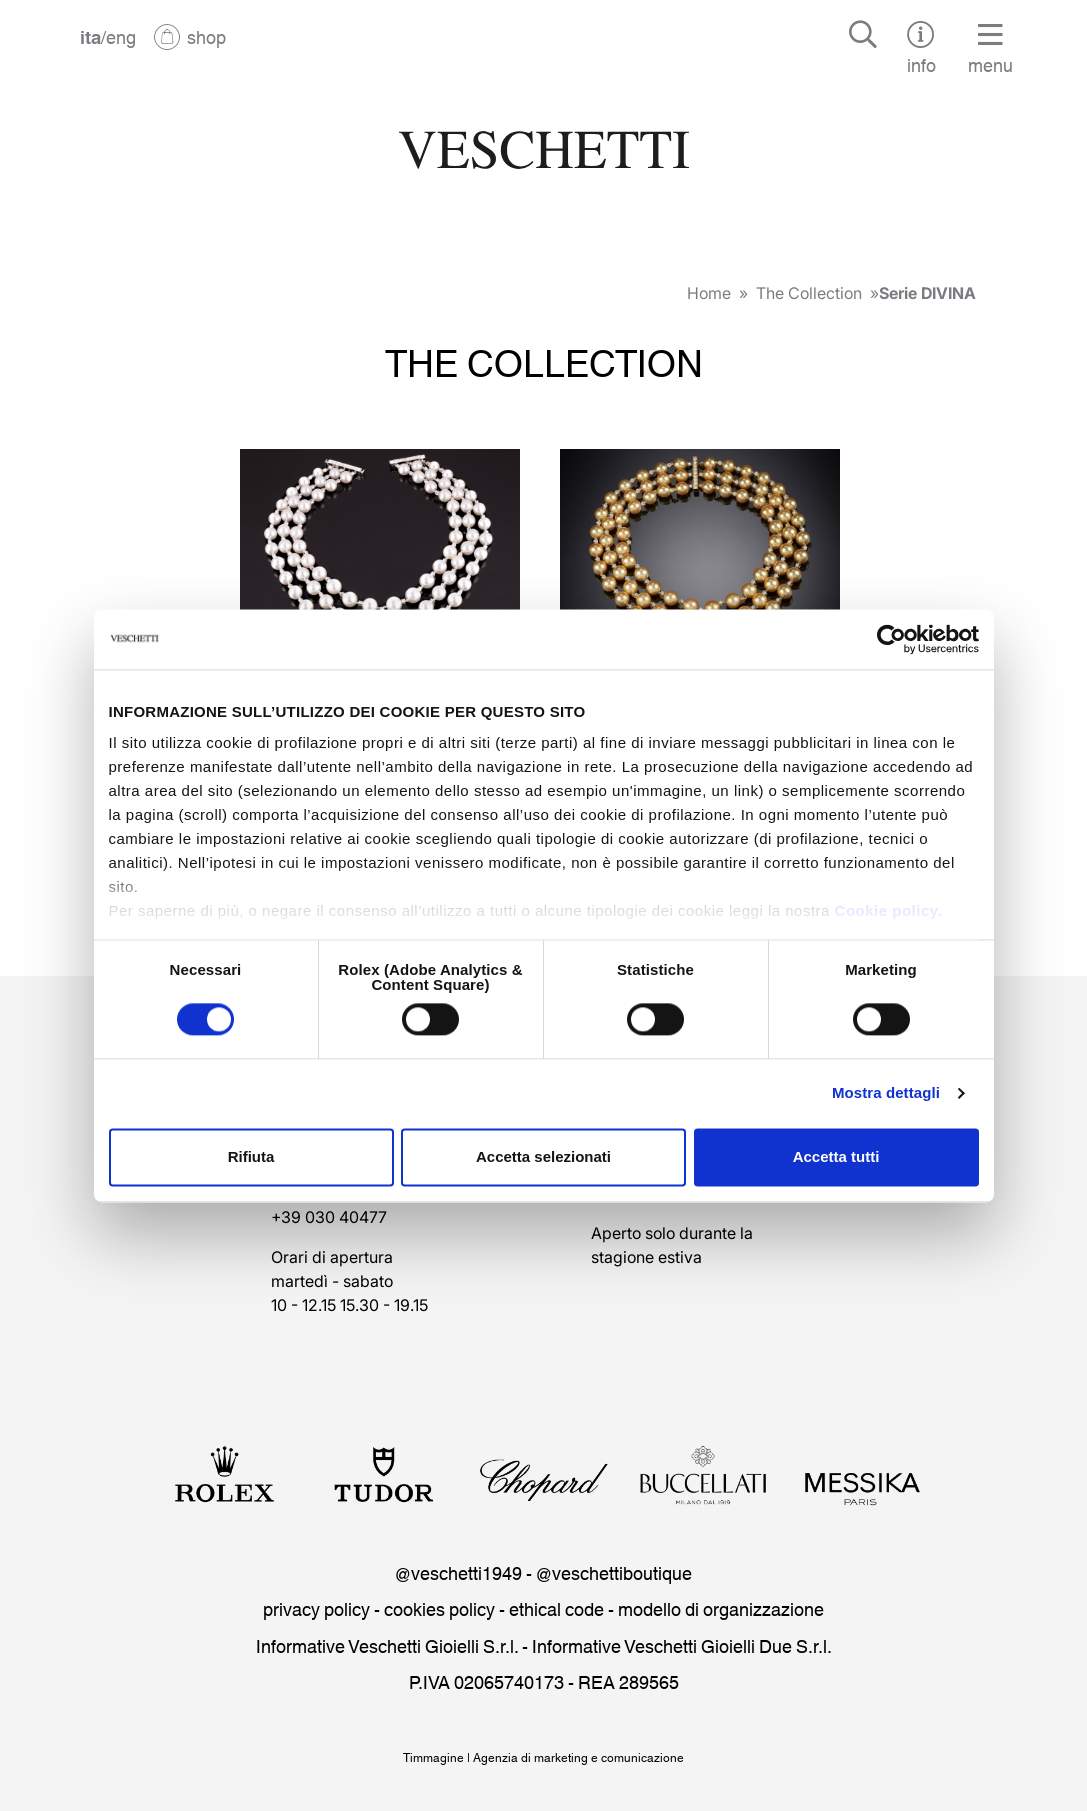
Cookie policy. (889, 910)
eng (121, 36)
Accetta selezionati (543, 1156)
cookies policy (439, 1608)
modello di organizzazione (721, 1608)
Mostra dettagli (886, 1093)
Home (709, 293)
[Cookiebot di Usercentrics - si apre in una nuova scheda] (891, 639)
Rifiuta (251, 1156)
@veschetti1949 (458, 1572)
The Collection (809, 293)
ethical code (556, 1608)
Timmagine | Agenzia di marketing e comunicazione (543, 1756)
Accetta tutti (836, 1156)
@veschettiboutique (614, 1572)
